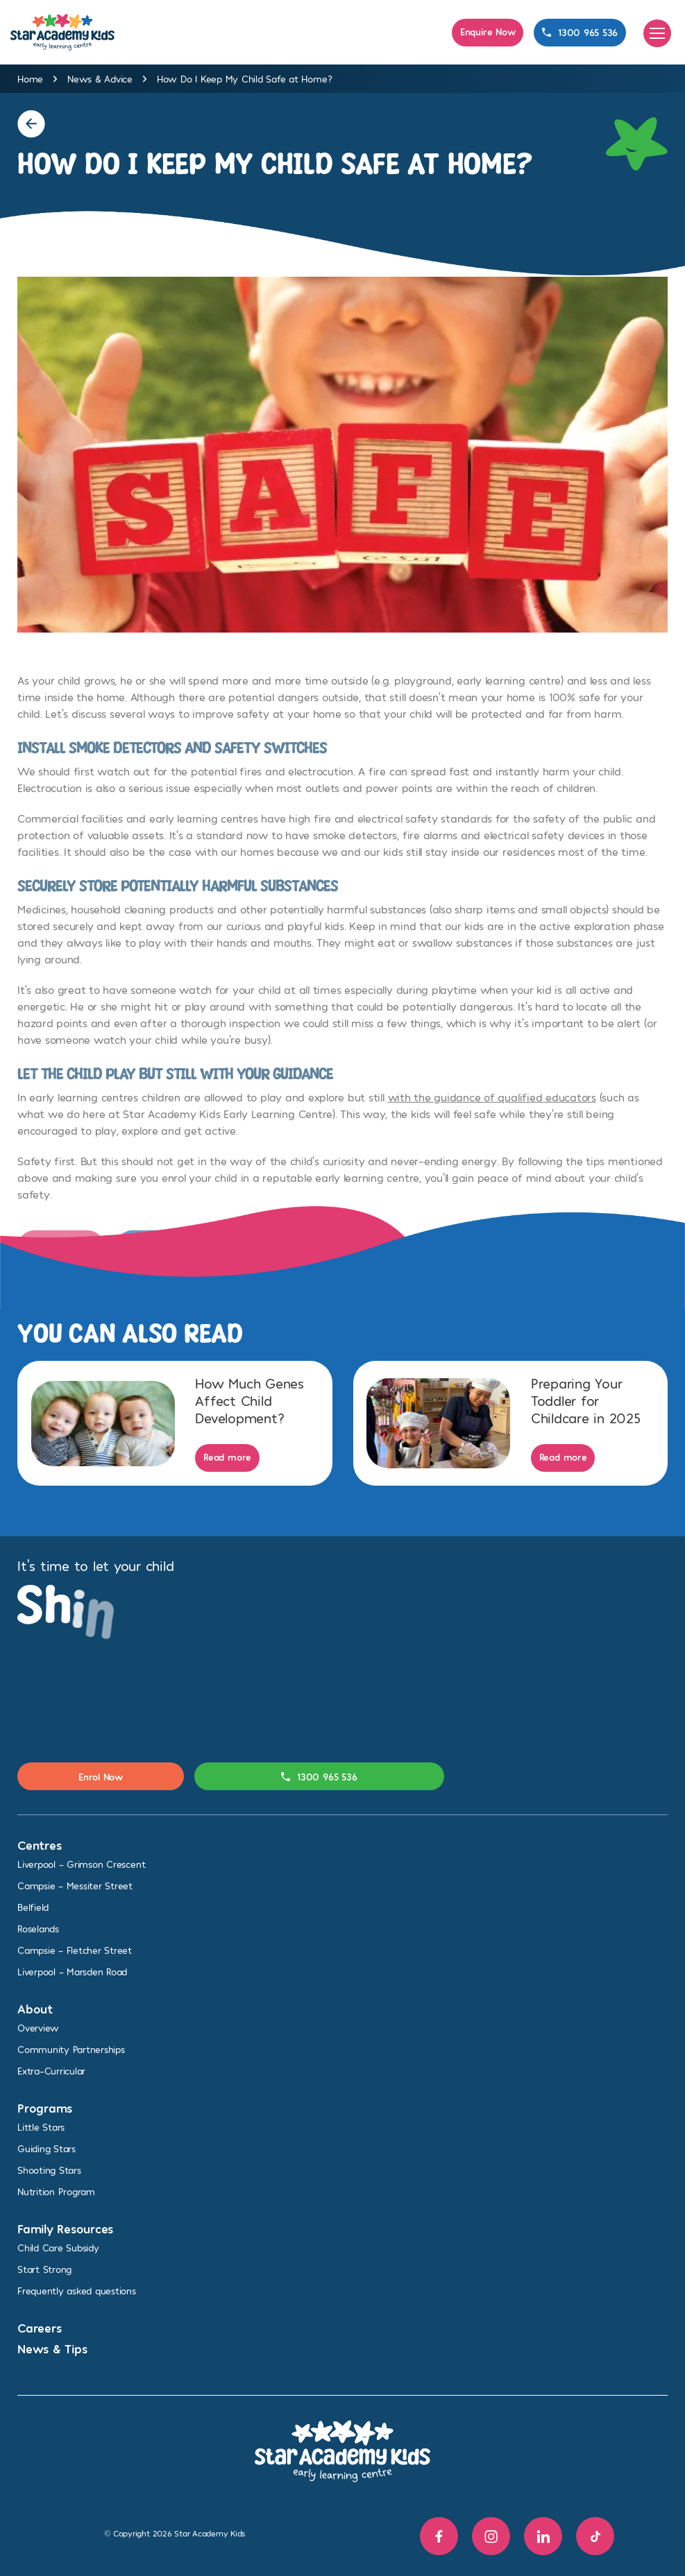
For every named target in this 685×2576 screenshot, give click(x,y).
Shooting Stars (49, 2170)
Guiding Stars (46, 2148)
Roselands (38, 1928)
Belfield (33, 1907)
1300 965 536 (580, 32)
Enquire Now (487, 31)
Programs (44, 2107)
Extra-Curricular (51, 2071)
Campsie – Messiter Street (75, 1885)
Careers (39, 2327)
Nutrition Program (56, 2191)
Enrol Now (100, 1777)
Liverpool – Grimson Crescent (81, 1864)
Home (30, 79)
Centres (39, 1844)
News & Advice (100, 79)
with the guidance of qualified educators (492, 1110)
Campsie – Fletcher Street (74, 1950)
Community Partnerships (71, 2049)
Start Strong (44, 2269)
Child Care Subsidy (58, 2247)
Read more (227, 1457)
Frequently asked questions (76, 2290)
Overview (38, 2028)
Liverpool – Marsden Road (72, 1971)
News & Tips (52, 2348)
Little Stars (41, 2127)
